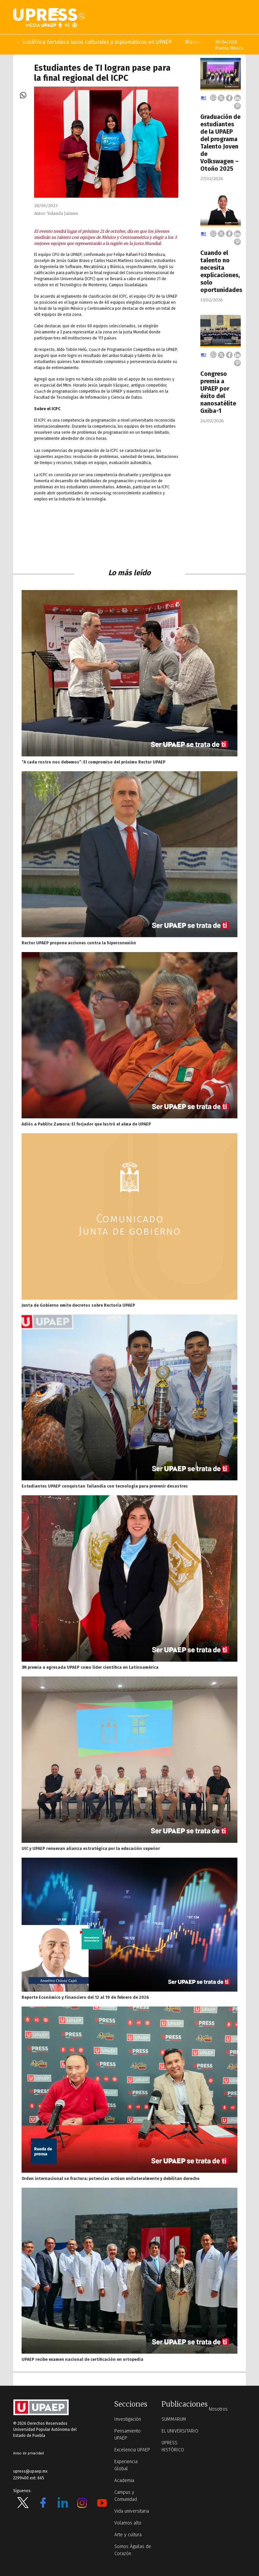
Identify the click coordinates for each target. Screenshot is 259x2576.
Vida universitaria (131, 2511)
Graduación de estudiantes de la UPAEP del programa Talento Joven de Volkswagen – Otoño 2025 (220, 142)
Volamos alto (127, 2523)
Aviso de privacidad (28, 2453)
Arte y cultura (128, 2535)
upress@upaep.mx (30, 2471)
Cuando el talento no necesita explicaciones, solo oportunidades (221, 271)
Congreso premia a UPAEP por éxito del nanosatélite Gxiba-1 (218, 392)
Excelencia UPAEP (132, 2450)
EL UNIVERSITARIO (180, 2431)
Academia (124, 2480)
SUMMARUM (174, 2419)
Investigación (127, 2419)
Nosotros (218, 2409)
